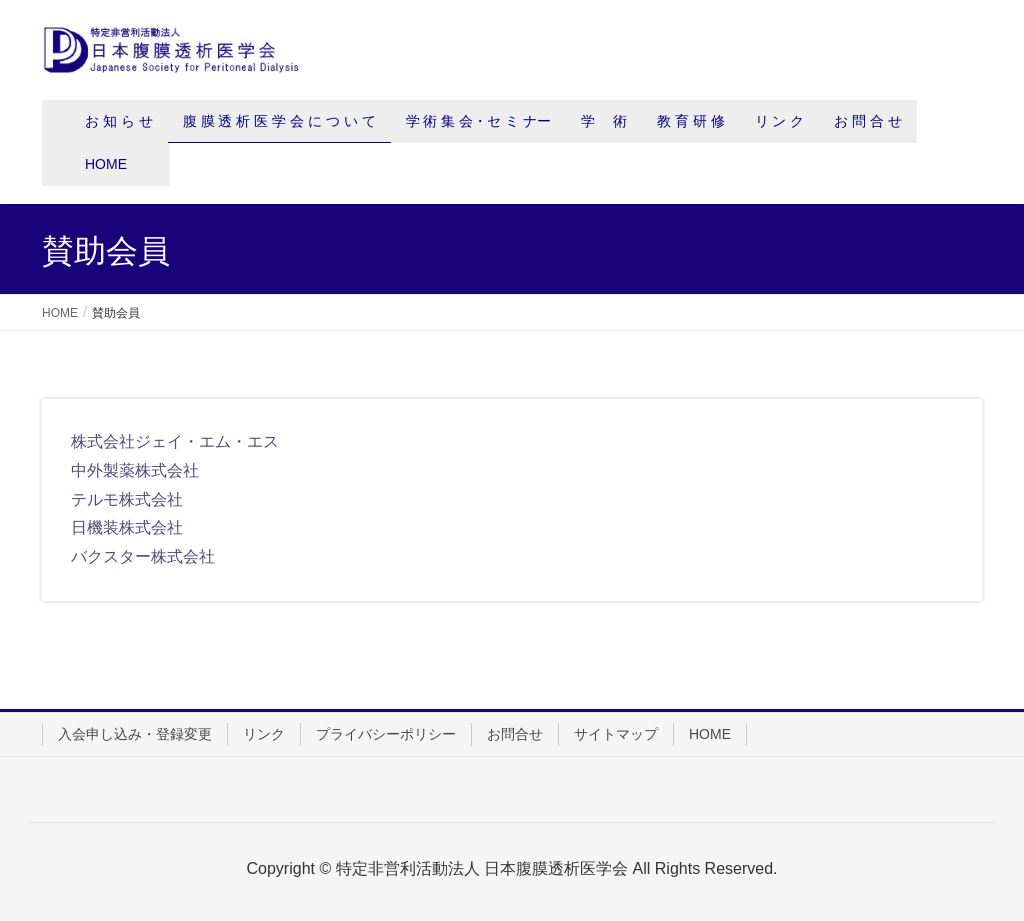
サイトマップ (616, 734)
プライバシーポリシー (386, 734)
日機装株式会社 (127, 527)
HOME (710, 734)
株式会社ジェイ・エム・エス (175, 441)
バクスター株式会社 (143, 556)
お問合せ (515, 734)
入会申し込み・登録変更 (135, 734)
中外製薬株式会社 (135, 470)
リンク (264, 734)
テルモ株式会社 (127, 499)
